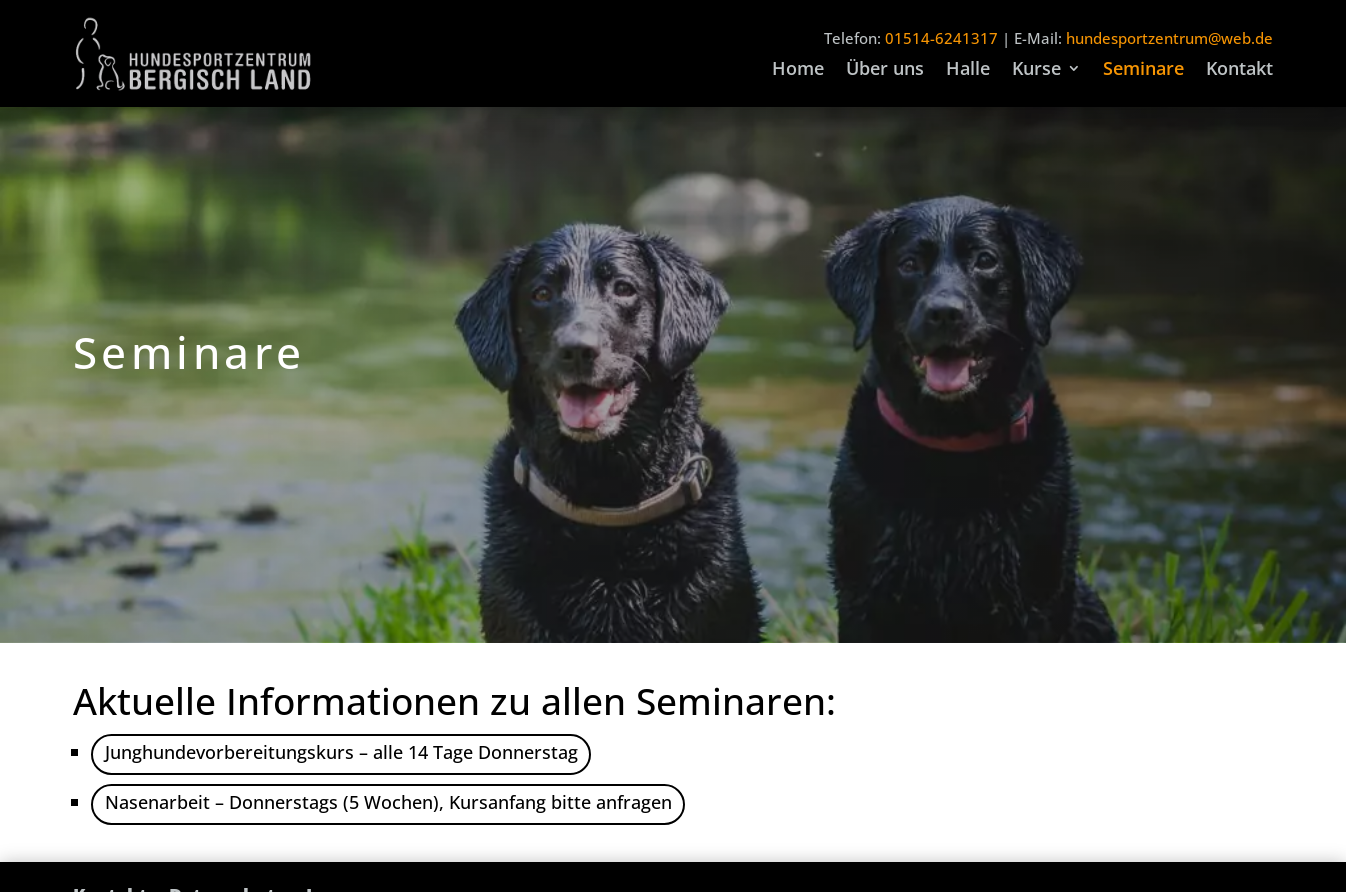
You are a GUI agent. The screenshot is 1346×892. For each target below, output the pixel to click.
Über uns (885, 70)
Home (798, 70)
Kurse (1036, 70)
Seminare (1143, 70)
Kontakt (1239, 70)
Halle (968, 70)
